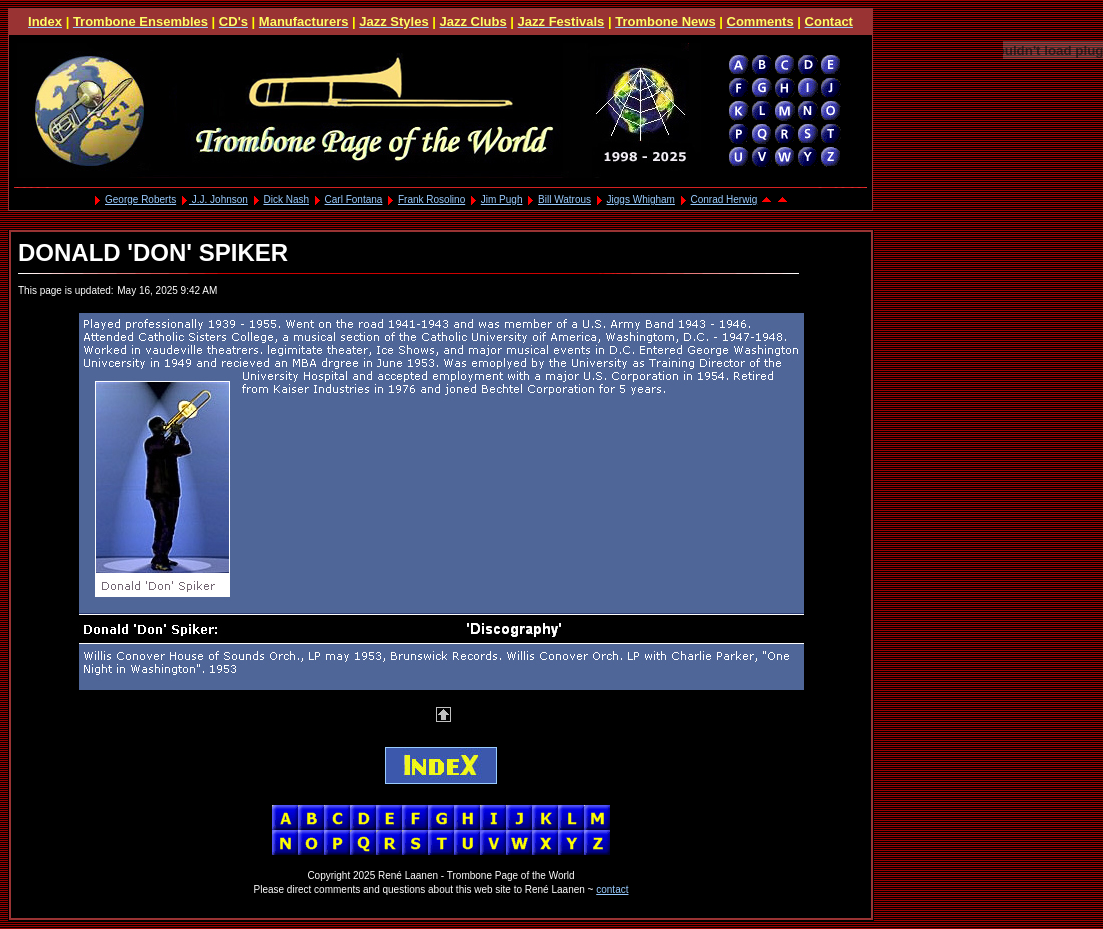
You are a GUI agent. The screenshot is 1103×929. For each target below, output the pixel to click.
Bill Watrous (564, 199)
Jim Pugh (502, 199)
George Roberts (140, 199)
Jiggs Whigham (641, 199)
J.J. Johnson (218, 199)
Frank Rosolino (431, 199)
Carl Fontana (354, 199)
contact (612, 889)
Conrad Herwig (724, 199)
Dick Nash (286, 199)
